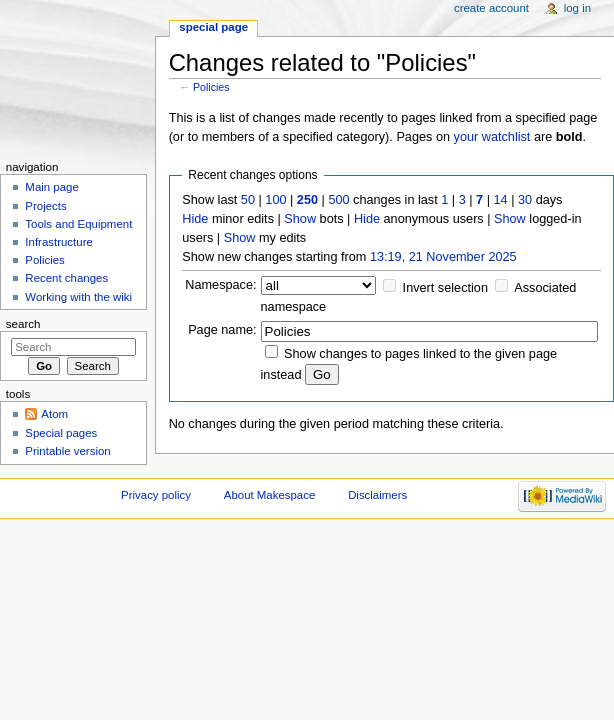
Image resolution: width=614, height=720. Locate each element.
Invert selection (445, 288)
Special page (213, 27)
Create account (491, 8)
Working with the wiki (78, 297)
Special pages (61, 433)
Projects (45, 206)
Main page (52, 187)
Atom (54, 414)
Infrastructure (58, 242)
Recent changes (66, 278)
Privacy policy (156, 495)
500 (338, 200)
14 (501, 200)
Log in (577, 8)
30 (525, 200)
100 (275, 200)
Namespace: (220, 285)
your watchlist (492, 137)
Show (300, 219)
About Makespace (269, 495)
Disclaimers (377, 495)
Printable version (67, 451)
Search (23, 324)
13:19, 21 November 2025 (443, 257)
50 (248, 200)
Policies (211, 87)
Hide (195, 219)
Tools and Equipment (78, 224)
